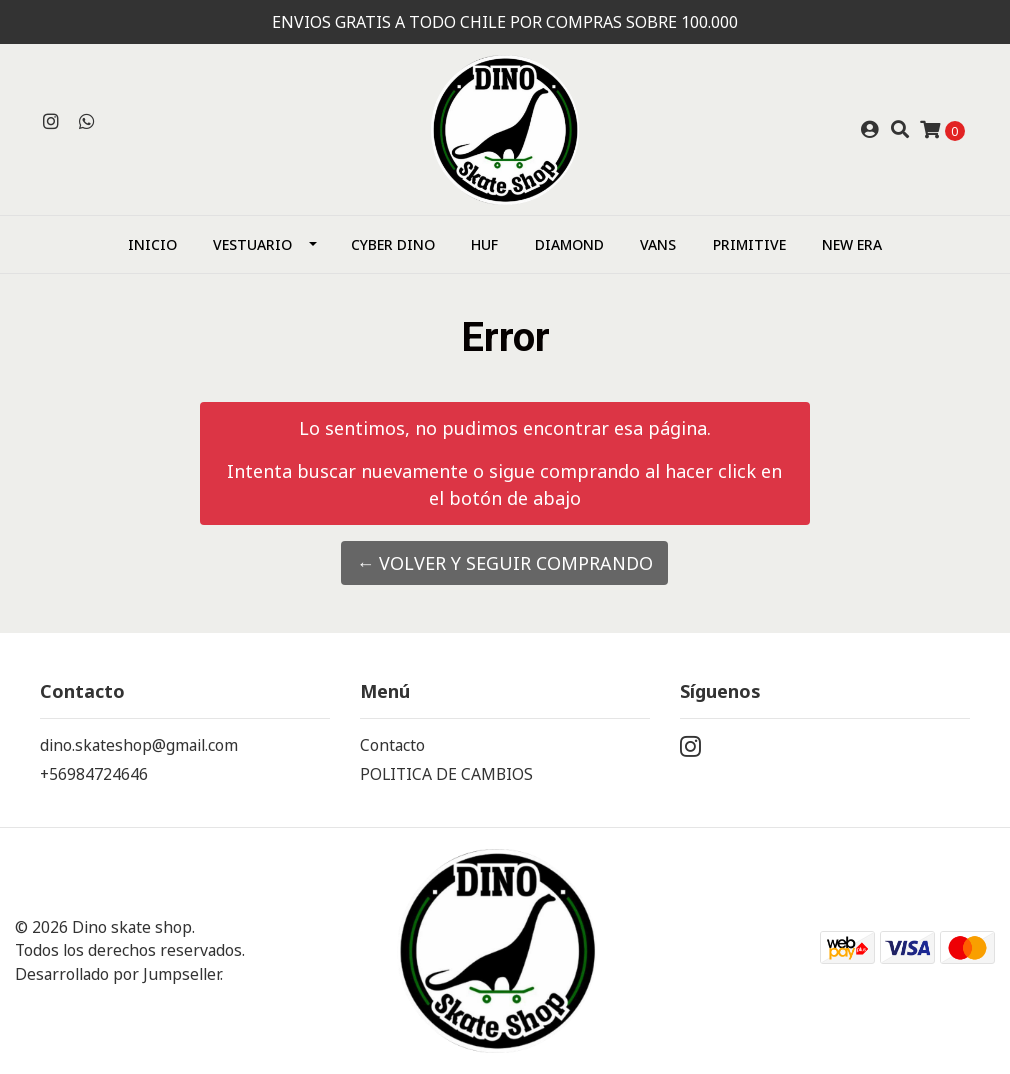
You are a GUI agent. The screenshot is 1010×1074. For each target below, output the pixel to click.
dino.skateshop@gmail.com (139, 745)
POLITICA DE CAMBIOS (446, 774)
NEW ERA (852, 244)
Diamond (569, 244)
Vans (658, 244)
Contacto (392, 745)
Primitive (749, 244)
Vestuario (252, 244)
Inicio (152, 244)
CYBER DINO (393, 244)
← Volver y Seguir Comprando (504, 563)
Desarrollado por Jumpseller (117, 974)
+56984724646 (94, 774)
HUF (484, 244)
